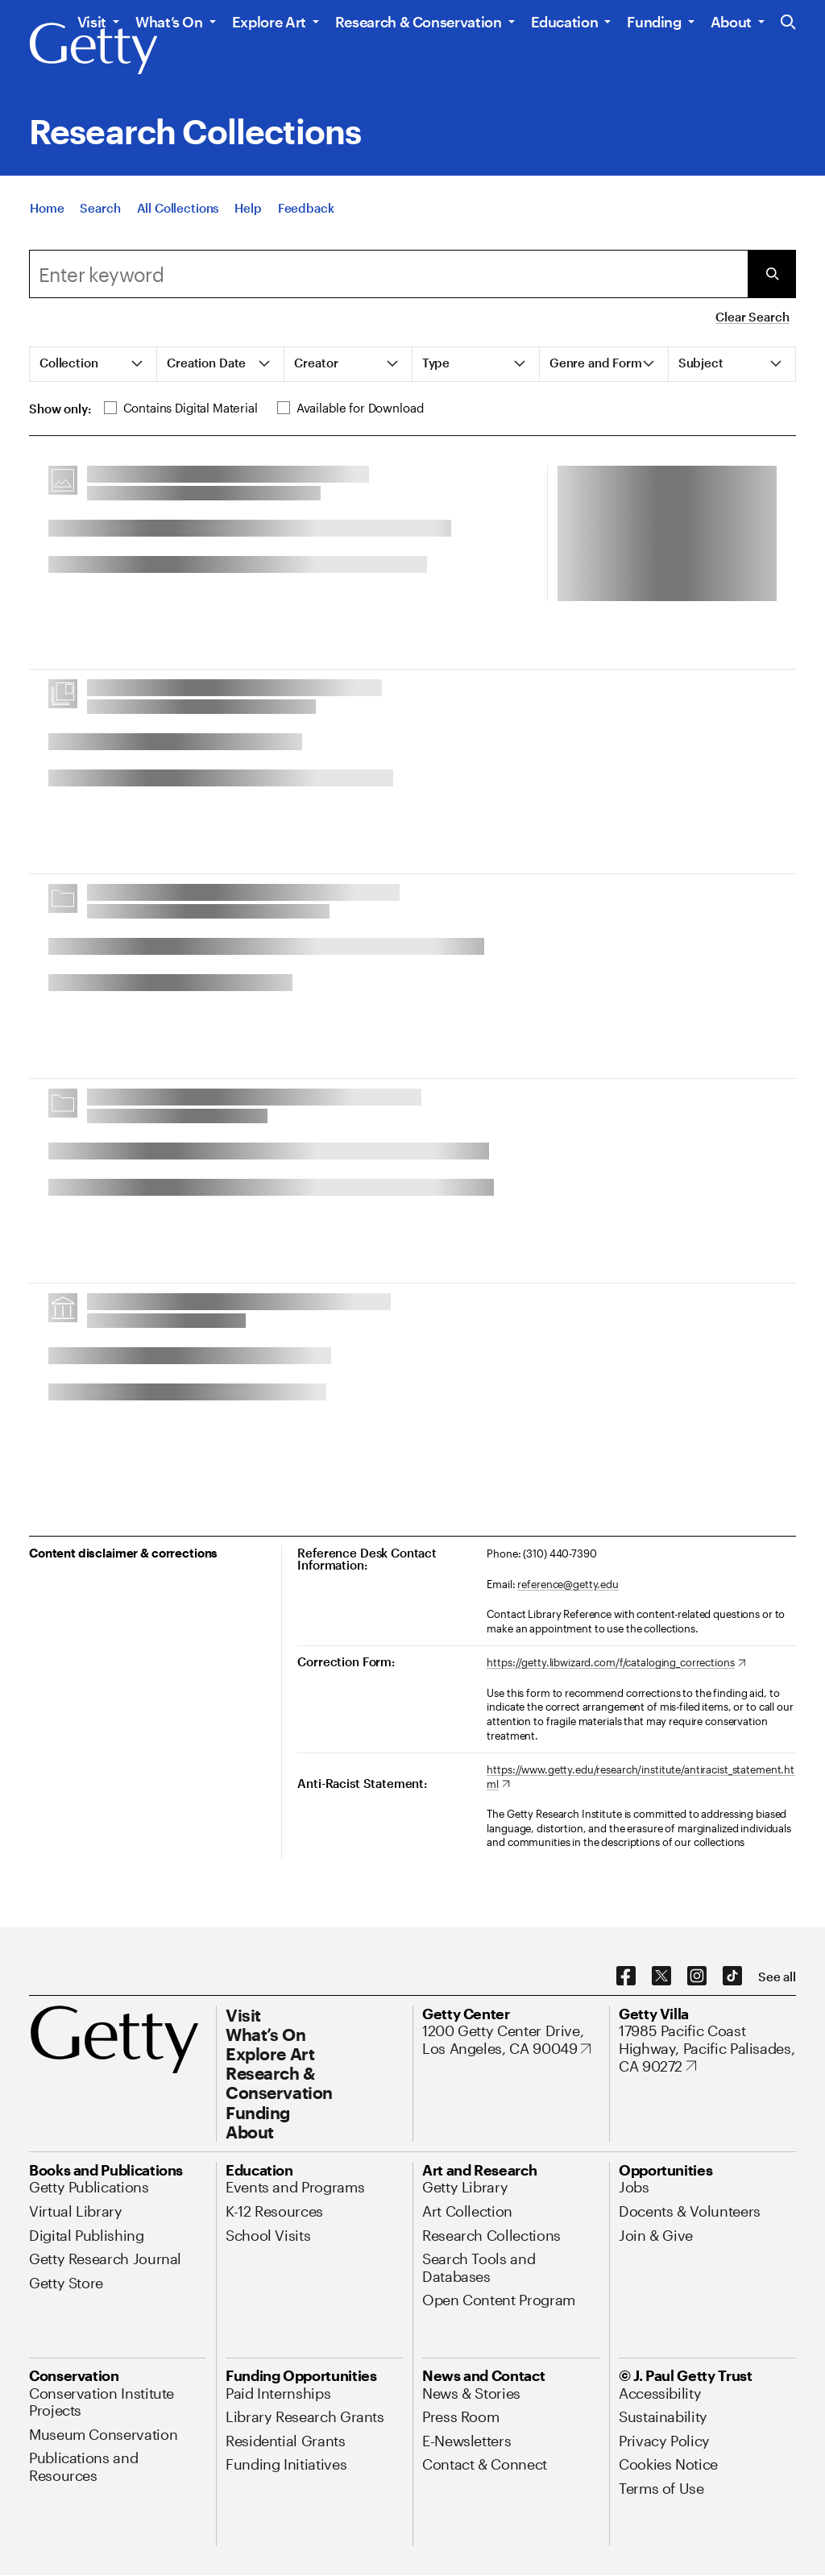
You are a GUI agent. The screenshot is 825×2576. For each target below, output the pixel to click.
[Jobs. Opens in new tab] (634, 2187)
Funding (654, 22)
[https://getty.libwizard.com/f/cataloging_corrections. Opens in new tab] (616, 1663)
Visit (91, 22)
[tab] (93, 364)
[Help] (247, 208)
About (731, 22)
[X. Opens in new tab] (661, 1976)
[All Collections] (178, 208)
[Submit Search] (772, 274)
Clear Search (752, 316)
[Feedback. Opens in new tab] (306, 208)
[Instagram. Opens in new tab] (697, 1976)
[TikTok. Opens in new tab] (732, 1976)
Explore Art (269, 22)
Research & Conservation (418, 22)
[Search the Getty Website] (788, 23)
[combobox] (388, 274)
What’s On (169, 22)
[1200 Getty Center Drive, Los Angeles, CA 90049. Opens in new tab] (510, 2039)
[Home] (47, 208)
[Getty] (93, 49)
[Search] (100, 208)
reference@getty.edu (568, 1584)
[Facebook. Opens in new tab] (626, 1976)
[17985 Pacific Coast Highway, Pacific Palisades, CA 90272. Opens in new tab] (707, 2048)
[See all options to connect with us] (777, 1977)
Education (565, 22)
